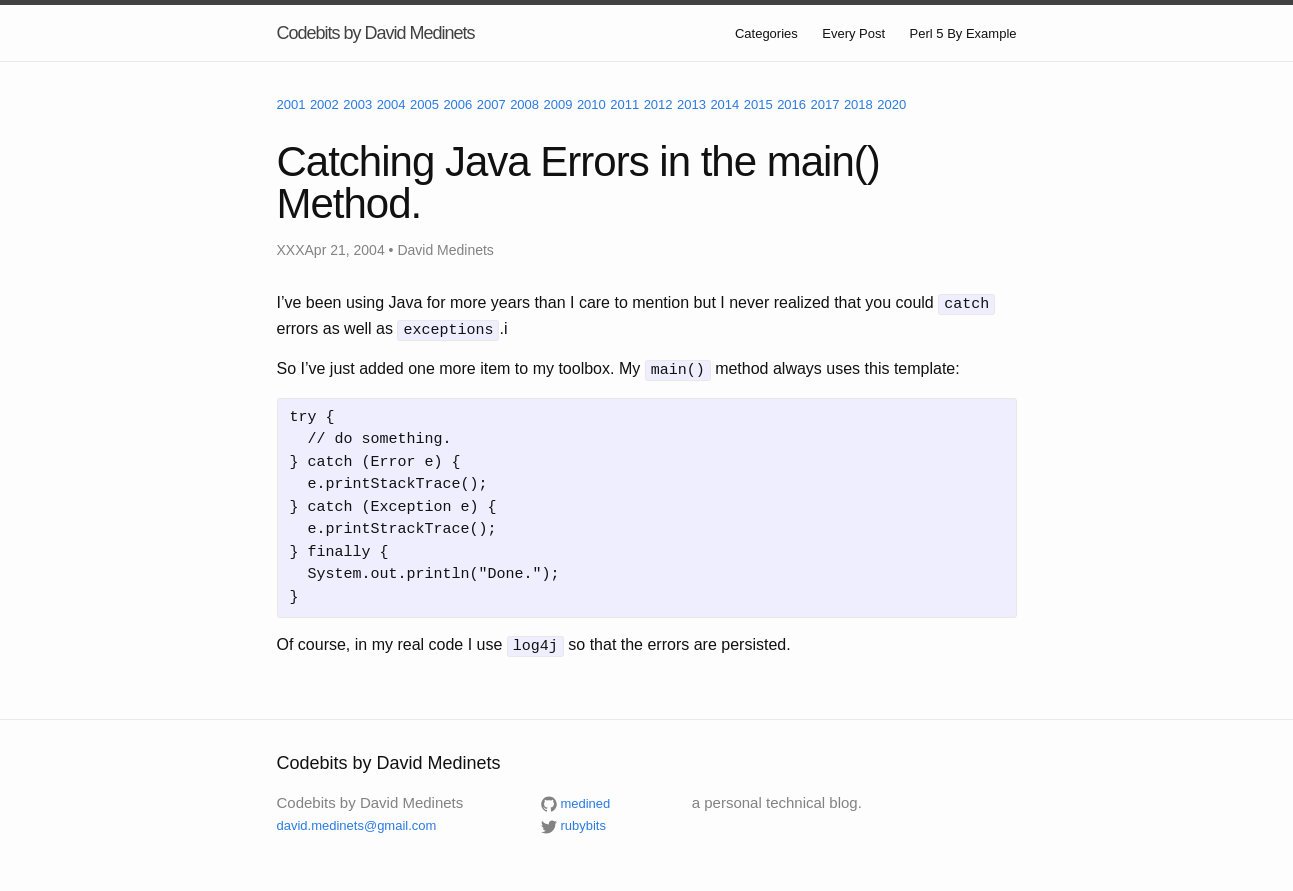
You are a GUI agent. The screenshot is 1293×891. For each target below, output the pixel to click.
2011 (624, 104)
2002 (324, 104)
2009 (558, 104)
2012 (658, 104)
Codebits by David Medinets (376, 33)
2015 (758, 104)
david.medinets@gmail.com (357, 819)
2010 (591, 104)
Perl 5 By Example (963, 33)
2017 (825, 104)
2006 (457, 104)
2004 (391, 104)
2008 (524, 104)
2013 (691, 104)
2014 (724, 104)
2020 (891, 104)
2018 (858, 104)
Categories (766, 33)
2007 (491, 104)
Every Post (853, 33)
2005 (424, 104)
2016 (791, 104)
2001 (291, 104)
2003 (357, 104)
